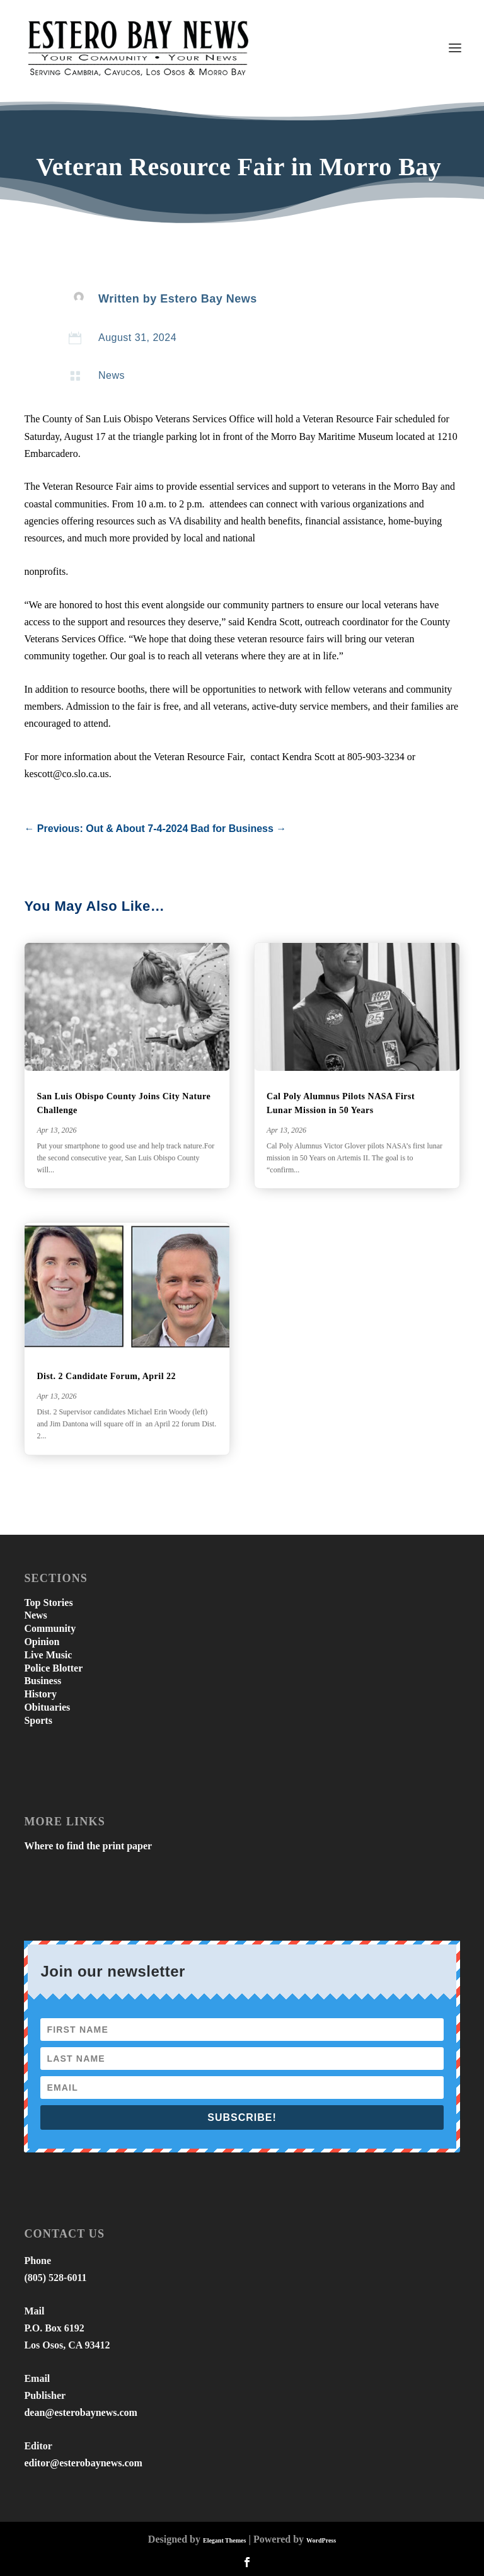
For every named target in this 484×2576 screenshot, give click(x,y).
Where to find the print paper (88, 1845)
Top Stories (48, 1602)
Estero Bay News (208, 298)
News (111, 375)
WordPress (321, 2540)
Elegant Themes (224, 2540)
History (40, 1694)
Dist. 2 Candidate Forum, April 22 (106, 1376)
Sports (38, 1720)
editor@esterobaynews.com (83, 2463)
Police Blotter (53, 1668)
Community (50, 1628)
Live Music (48, 1654)
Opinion (41, 1641)
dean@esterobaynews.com (80, 2412)
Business (42, 1680)
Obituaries (47, 1707)
